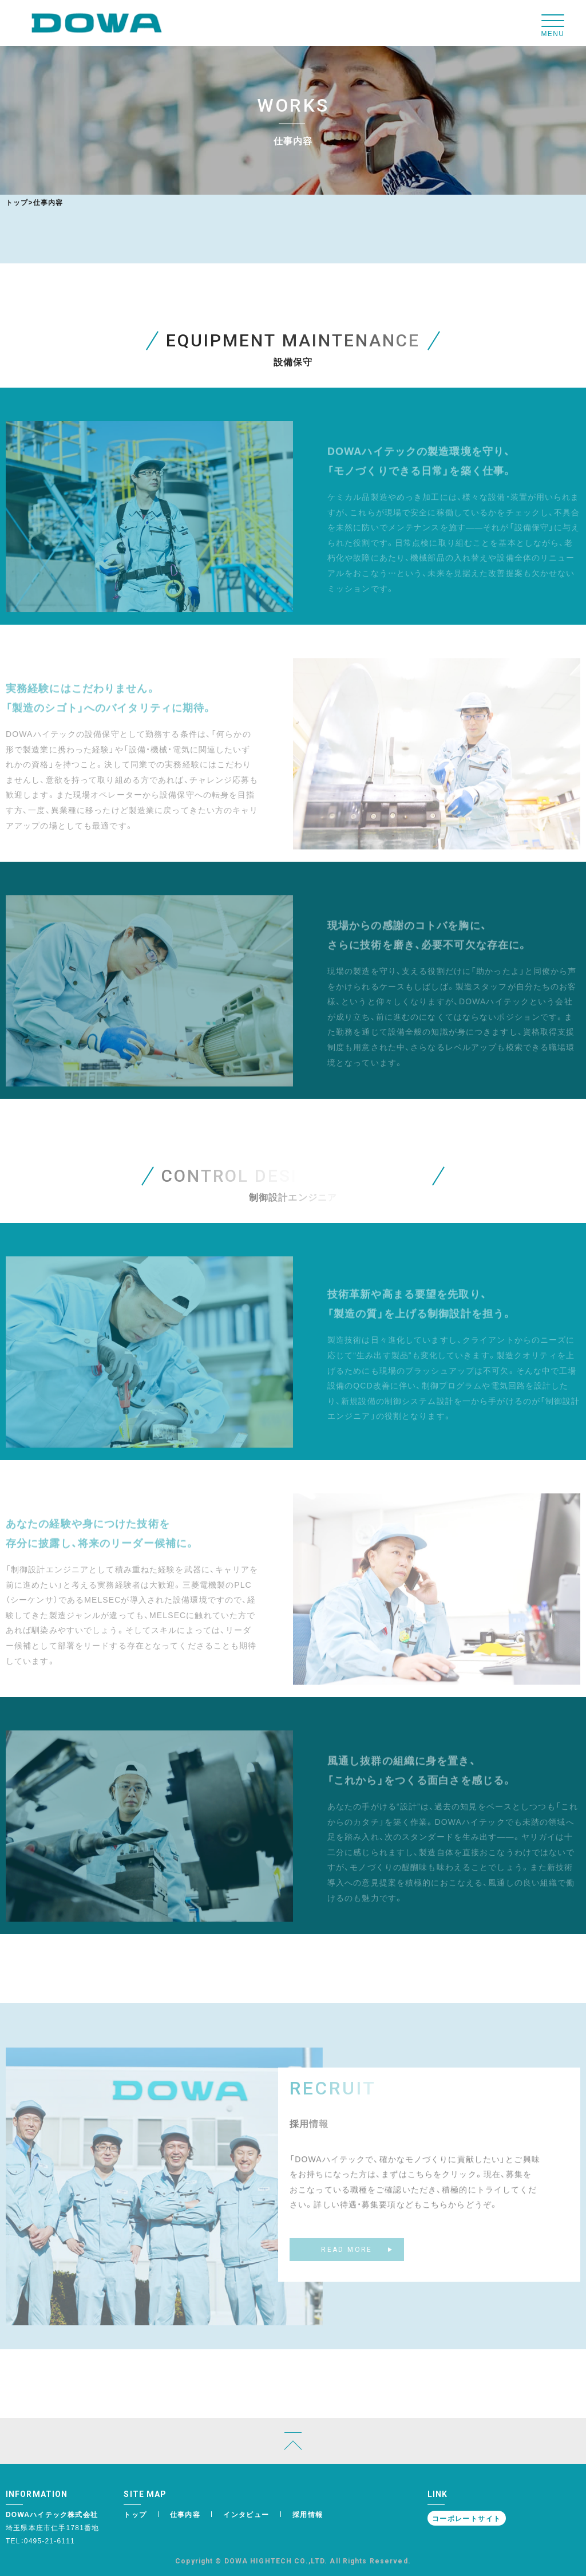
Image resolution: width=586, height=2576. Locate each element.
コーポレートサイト (466, 2518)
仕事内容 (185, 2514)
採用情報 (307, 2514)
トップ (17, 202)
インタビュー (246, 2514)
